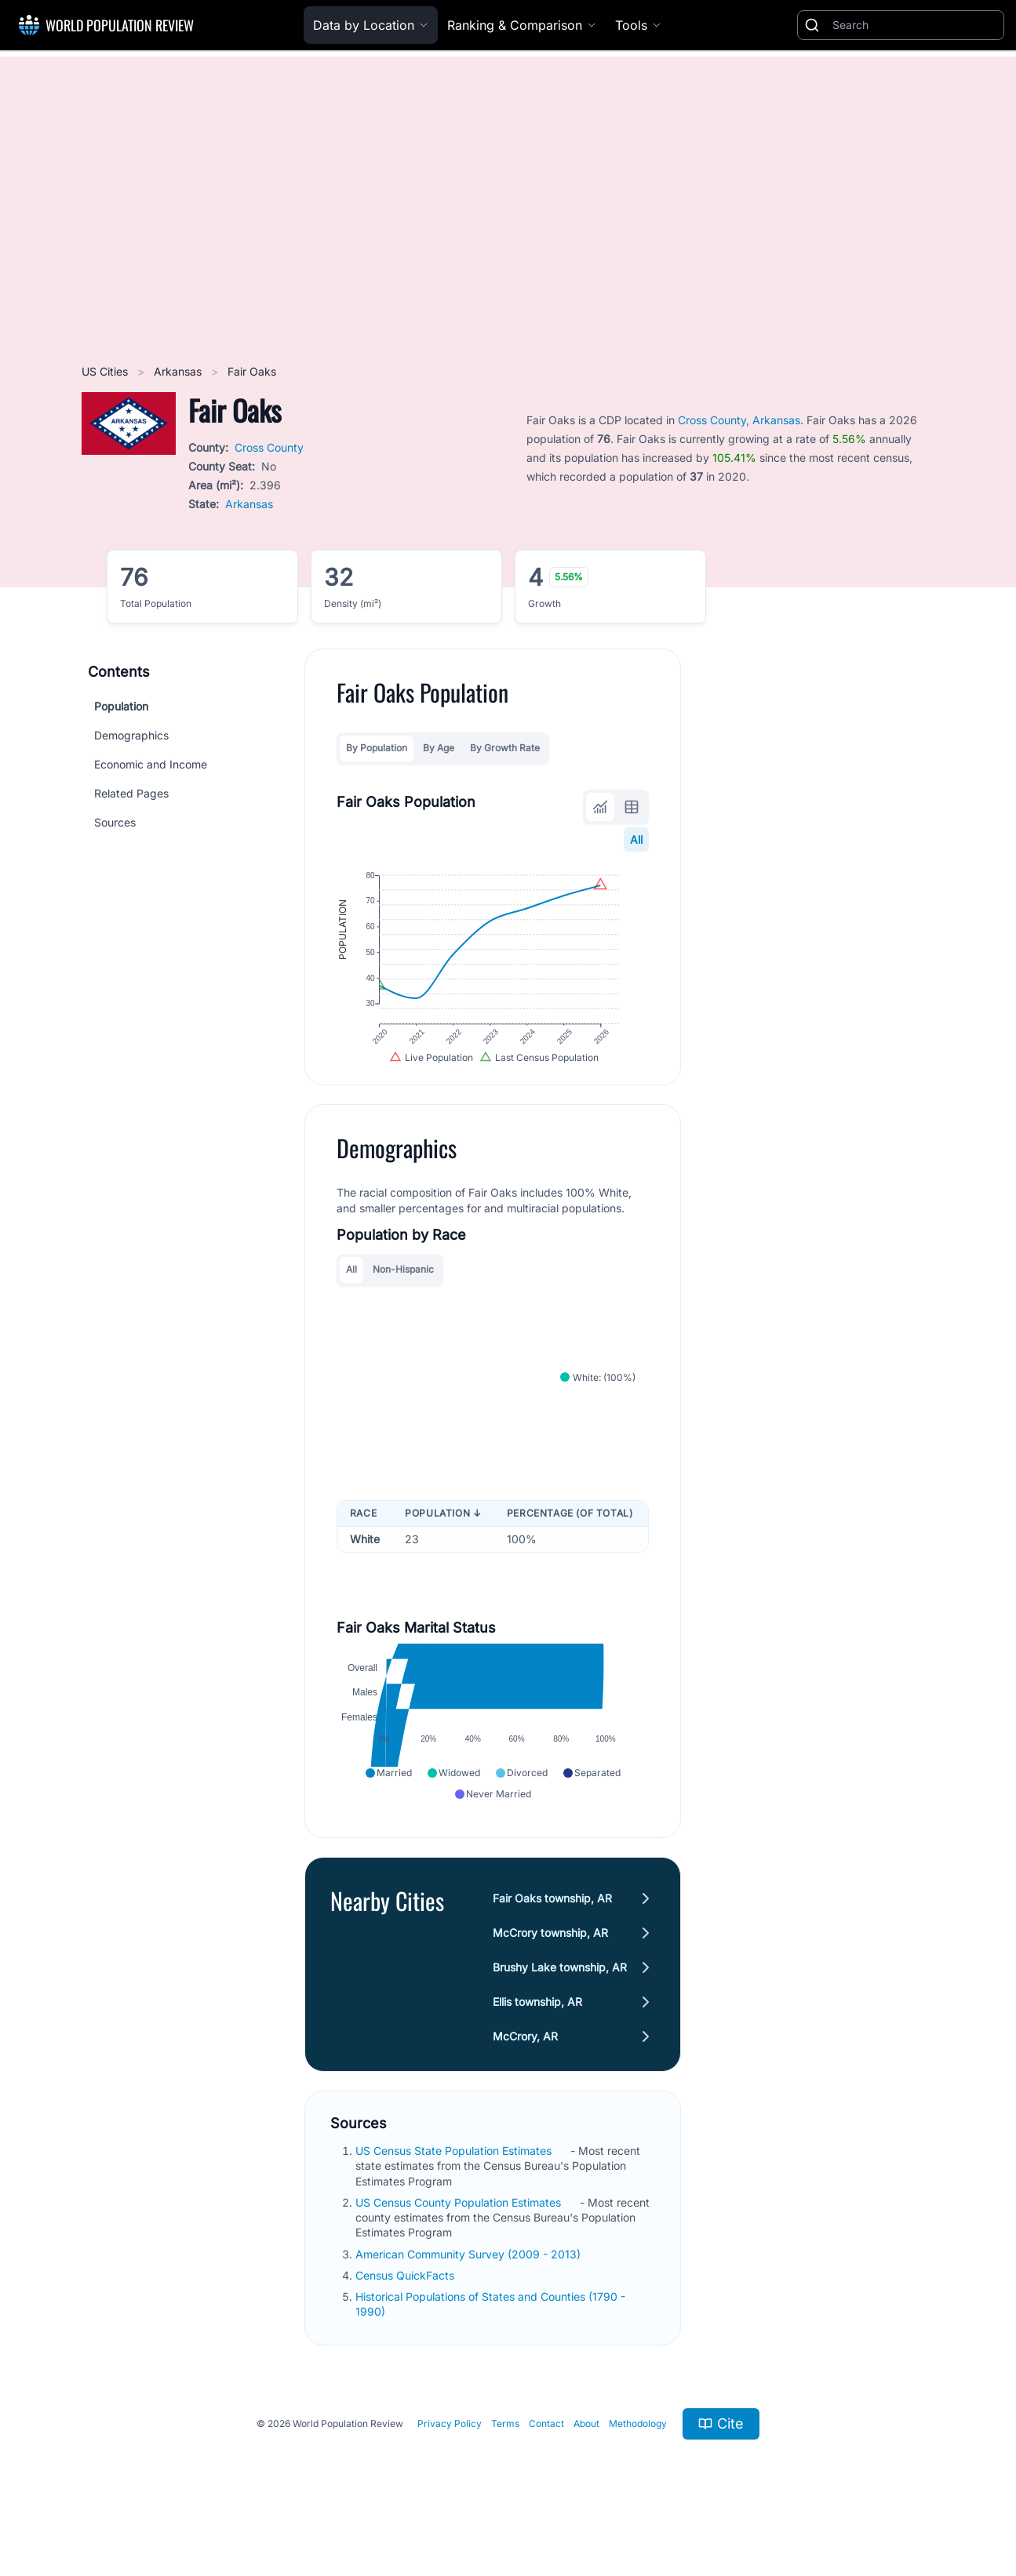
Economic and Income (150, 764)
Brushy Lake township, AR (560, 2002)
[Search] (914, 25)
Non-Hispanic (403, 1289)
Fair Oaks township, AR (552, 1933)
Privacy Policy (449, 2459)
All (637, 839)
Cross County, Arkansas (739, 420)
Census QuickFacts (406, 2310)
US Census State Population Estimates (455, 2186)
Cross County (269, 447)
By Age (438, 748)
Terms (505, 2459)
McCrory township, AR (550, 1968)
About (586, 2459)
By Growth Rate (505, 748)
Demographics (131, 735)
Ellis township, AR (537, 2037)
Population (121, 706)
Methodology (638, 2459)
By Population (376, 748)
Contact (546, 2459)
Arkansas (179, 371)
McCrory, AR (525, 2071)
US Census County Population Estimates (459, 2237)
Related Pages (131, 793)
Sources (115, 822)
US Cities (106, 371)
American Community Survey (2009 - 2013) (469, 2289)
